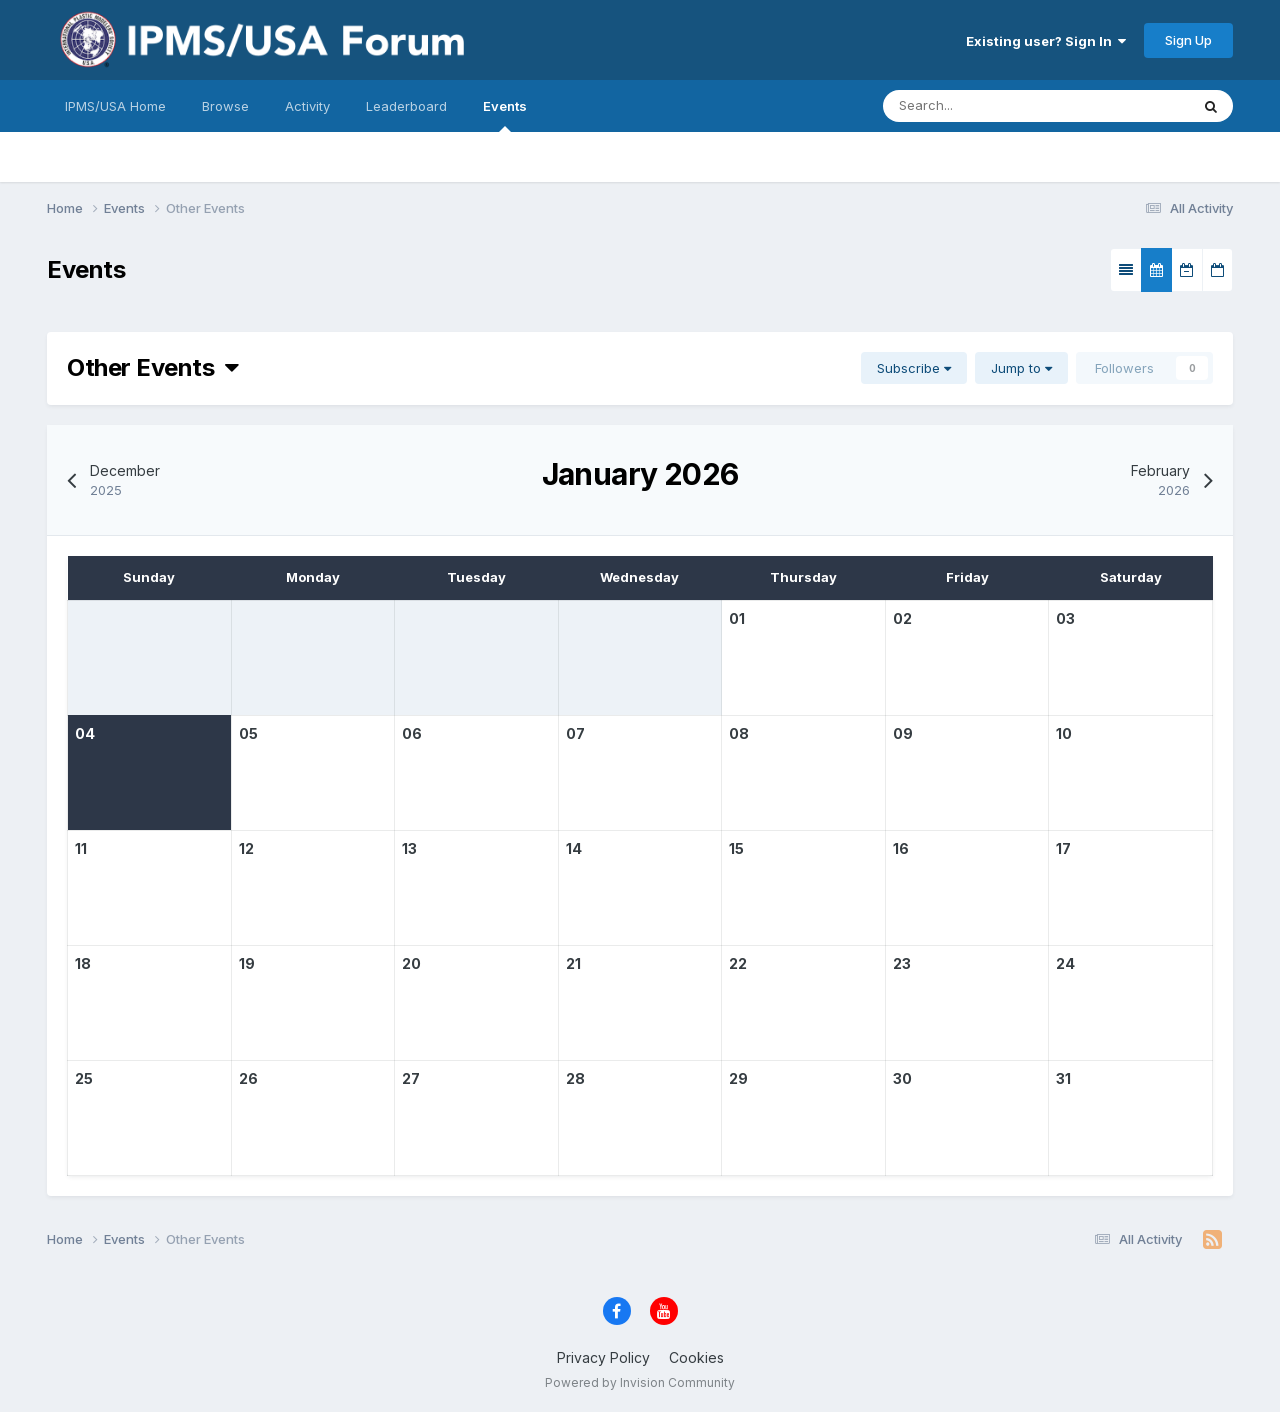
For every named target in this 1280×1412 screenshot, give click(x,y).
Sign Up (1188, 40)
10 (1064, 733)
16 (901, 848)
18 (83, 963)
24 (1065, 963)
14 (574, 848)
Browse (225, 106)
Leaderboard (406, 106)
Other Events (153, 367)
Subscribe (914, 368)
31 (1063, 1078)
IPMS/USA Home (115, 106)
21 (573, 963)
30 (902, 1078)
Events (505, 115)
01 (737, 618)
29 (738, 1078)
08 (739, 733)
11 (81, 848)
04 (85, 733)
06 (412, 733)
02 (902, 618)
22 (738, 963)
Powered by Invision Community (640, 1382)
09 (903, 733)
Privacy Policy (603, 1357)
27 (411, 1078)
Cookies (696, 1357)
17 (1063, 848)
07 (575, 733)
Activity (307, 106)
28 (575, 1078)
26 (248, 1078)
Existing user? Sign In (1046, 41)
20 (411, 963)
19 (247, 963)
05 (248, 733)
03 (1065, 618)
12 (246, 848)
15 (736, 848)
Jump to (1021, 368)
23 (902, 963)
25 (84, 1078)
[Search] (975, 106)
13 (409, 848)
